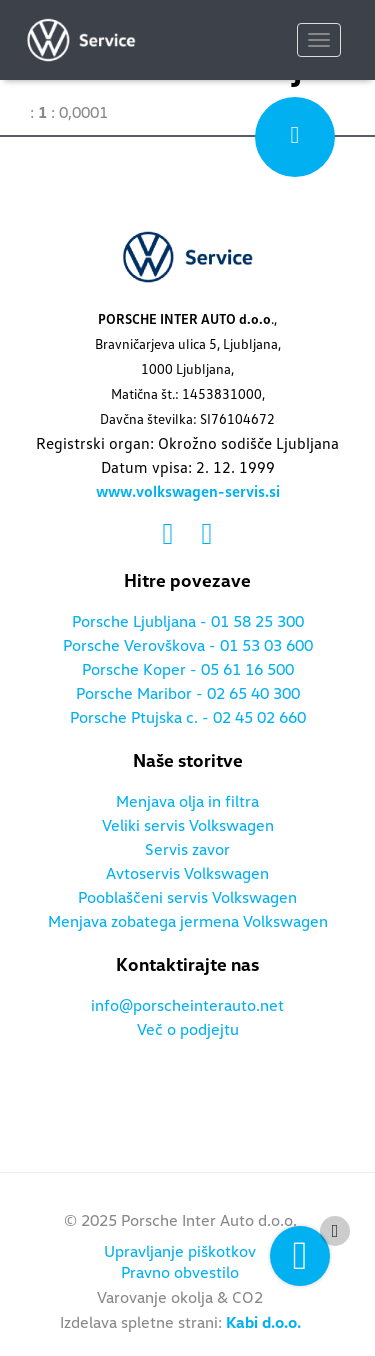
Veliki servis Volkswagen (188, 826)
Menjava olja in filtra (187, 802)
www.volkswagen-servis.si (188, 492)
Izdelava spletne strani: (180, 1323)
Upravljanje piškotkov (180, 1252)
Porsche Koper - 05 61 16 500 (188, 670)
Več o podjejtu (188, 1030)
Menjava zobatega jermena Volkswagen (188, 922)
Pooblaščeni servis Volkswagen (187, 898)
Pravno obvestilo (180, 1273)
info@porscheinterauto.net (187, 1006)
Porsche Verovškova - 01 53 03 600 (188, 646)
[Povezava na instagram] (207, 535)
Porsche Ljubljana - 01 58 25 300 (188, 622)
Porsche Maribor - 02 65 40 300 (188, 694)
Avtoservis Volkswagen (187, 874)
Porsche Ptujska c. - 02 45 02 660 (188, 718)
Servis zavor (187, 850)
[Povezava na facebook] (172, 535)
